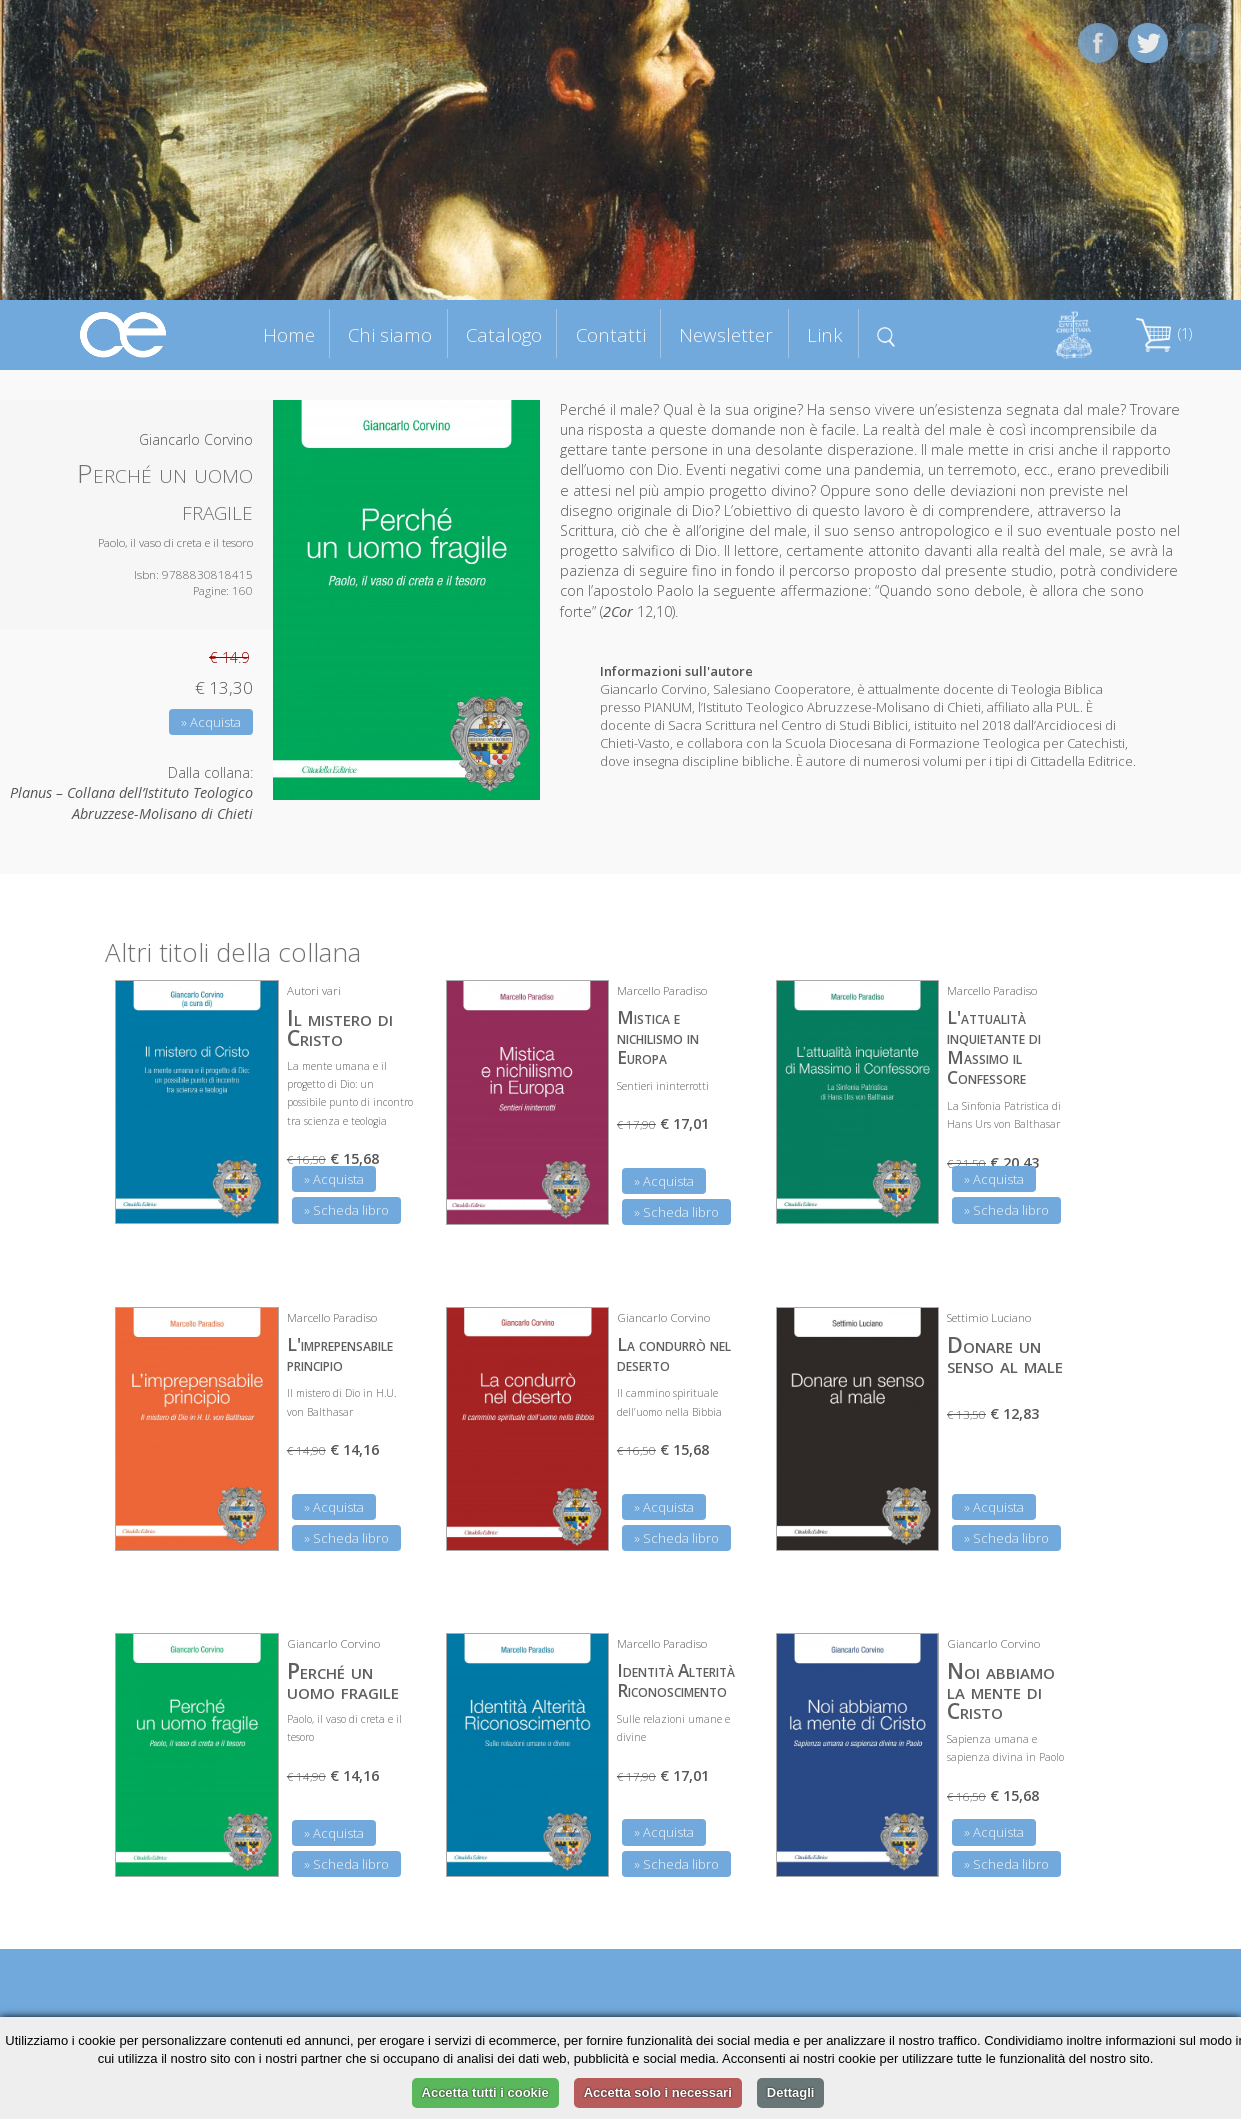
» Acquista (211, 722)
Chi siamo (390, 334)
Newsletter (726, 334)
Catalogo (504, 334)
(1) (1164, 333)
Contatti (611, 334)
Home (289, 334)
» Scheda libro (346, 1210)
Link (825, 334)
